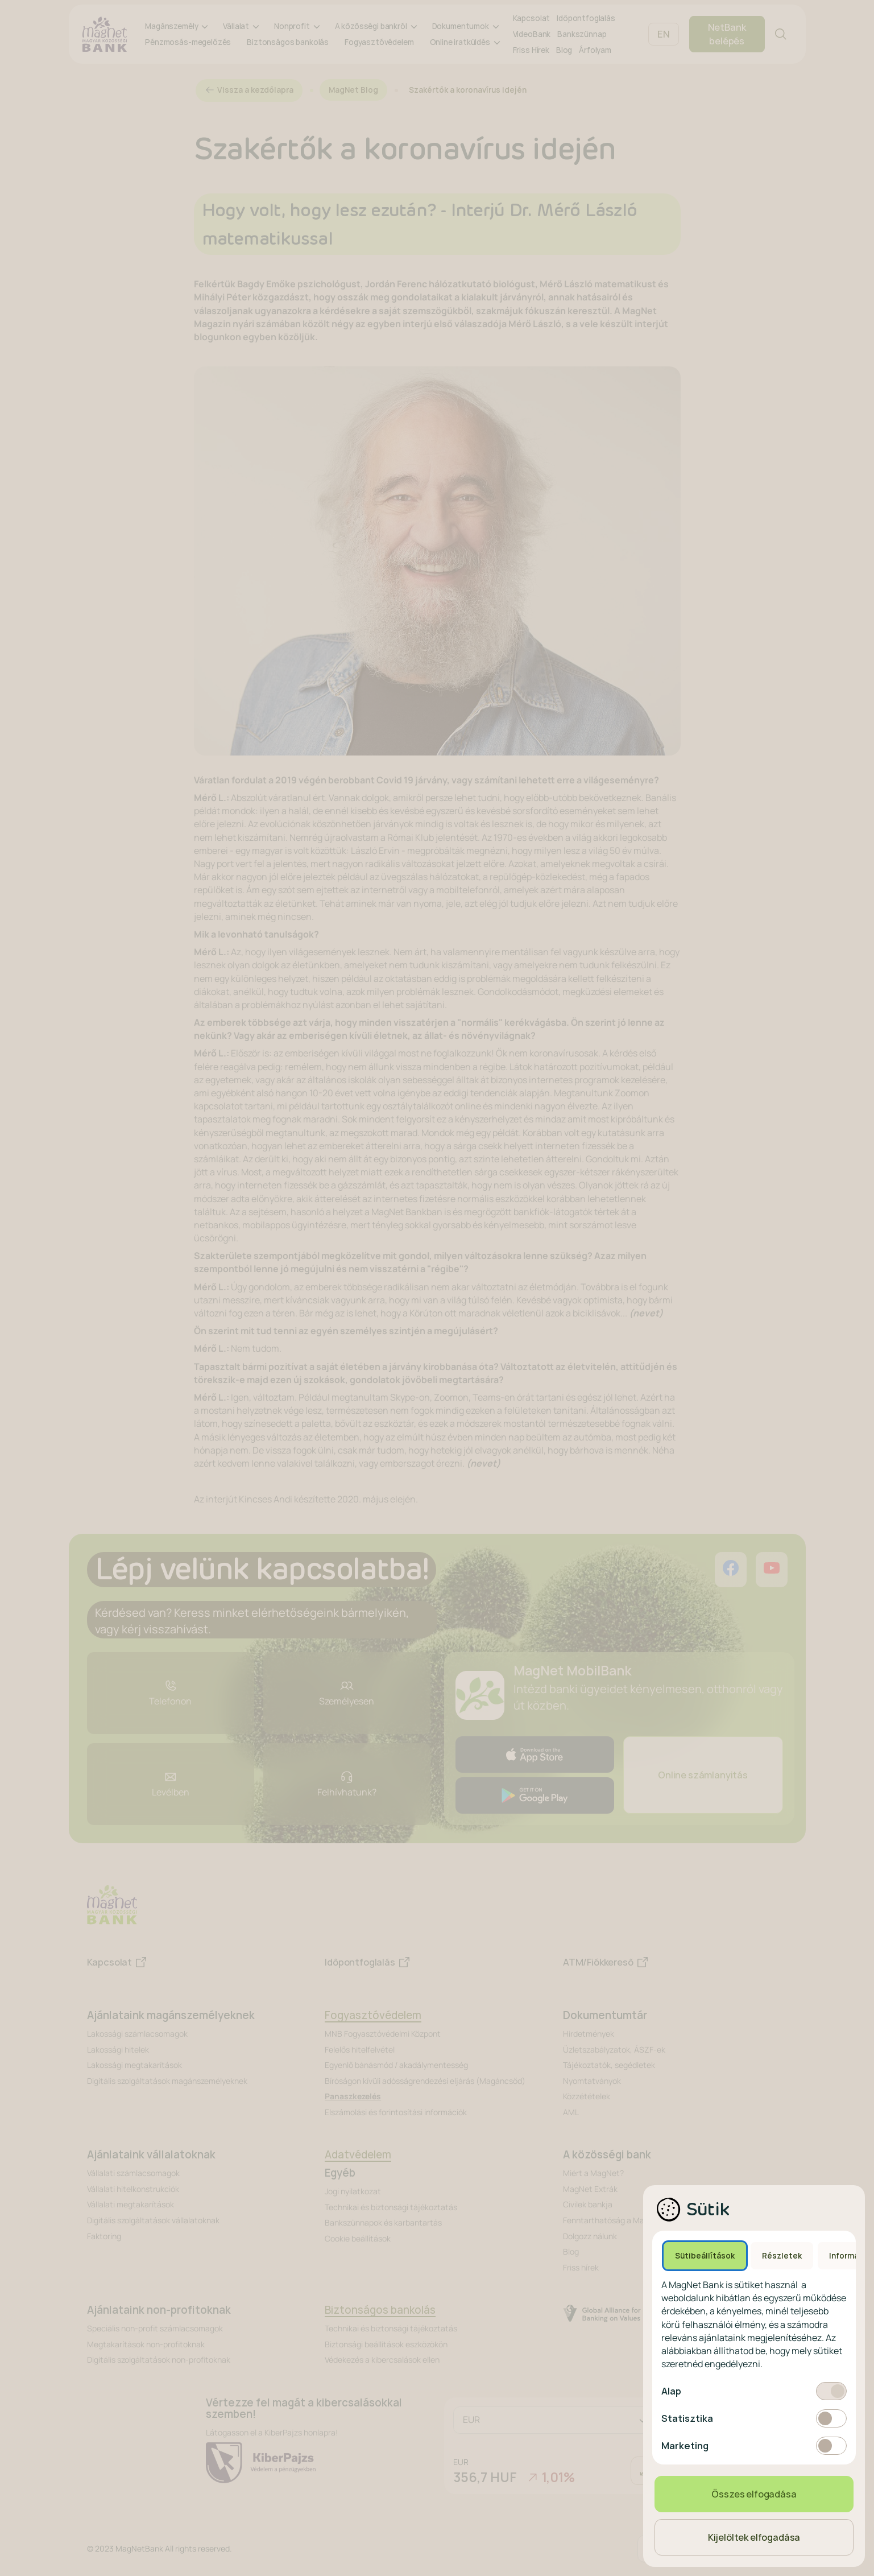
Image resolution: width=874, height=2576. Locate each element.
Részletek (782, 2256)
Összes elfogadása (753, 2494)
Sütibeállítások (705, 2256)
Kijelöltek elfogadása (754, 2537)
